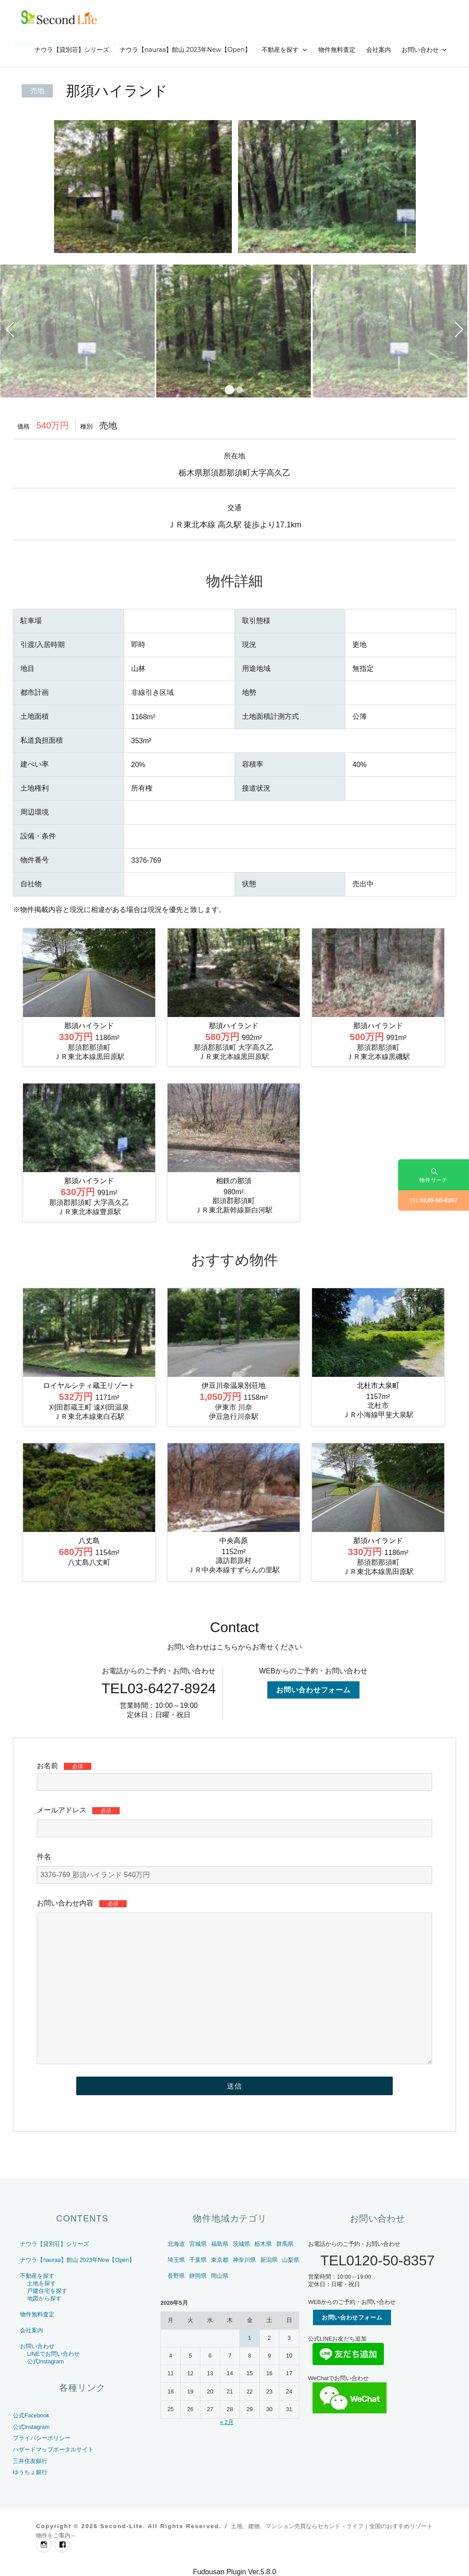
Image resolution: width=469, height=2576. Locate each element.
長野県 (176, 2275)
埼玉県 (176, 2259)
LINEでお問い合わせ (53, 2353)
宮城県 (198, 2244)
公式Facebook (31, 2415)
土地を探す (41, 2283)
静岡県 (198, 2275)
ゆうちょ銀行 (30, 2472)
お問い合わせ (420, 50)
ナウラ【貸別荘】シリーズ (72, 50)
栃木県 (263, 2244)
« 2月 (227, 2422)
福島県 (219, 2244)
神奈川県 (244, 2259)
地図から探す (44, 2298)
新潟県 (268, 2259)
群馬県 (284, 2244)
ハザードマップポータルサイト (53, 2449)
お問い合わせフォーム (313, 1690)
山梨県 (290, 2259)
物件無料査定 (337, 50)
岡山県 (219, 2275)
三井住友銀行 (30, 2461)
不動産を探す (280, 50)
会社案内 (378, 50)
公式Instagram (45, 2361)
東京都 (219, 2259)
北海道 (176, 2244)
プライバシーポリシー (41, 2438)
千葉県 (198, 2259)
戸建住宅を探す (47, 2291)
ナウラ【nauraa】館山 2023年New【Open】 (185, 50)
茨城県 (241, 2244)
